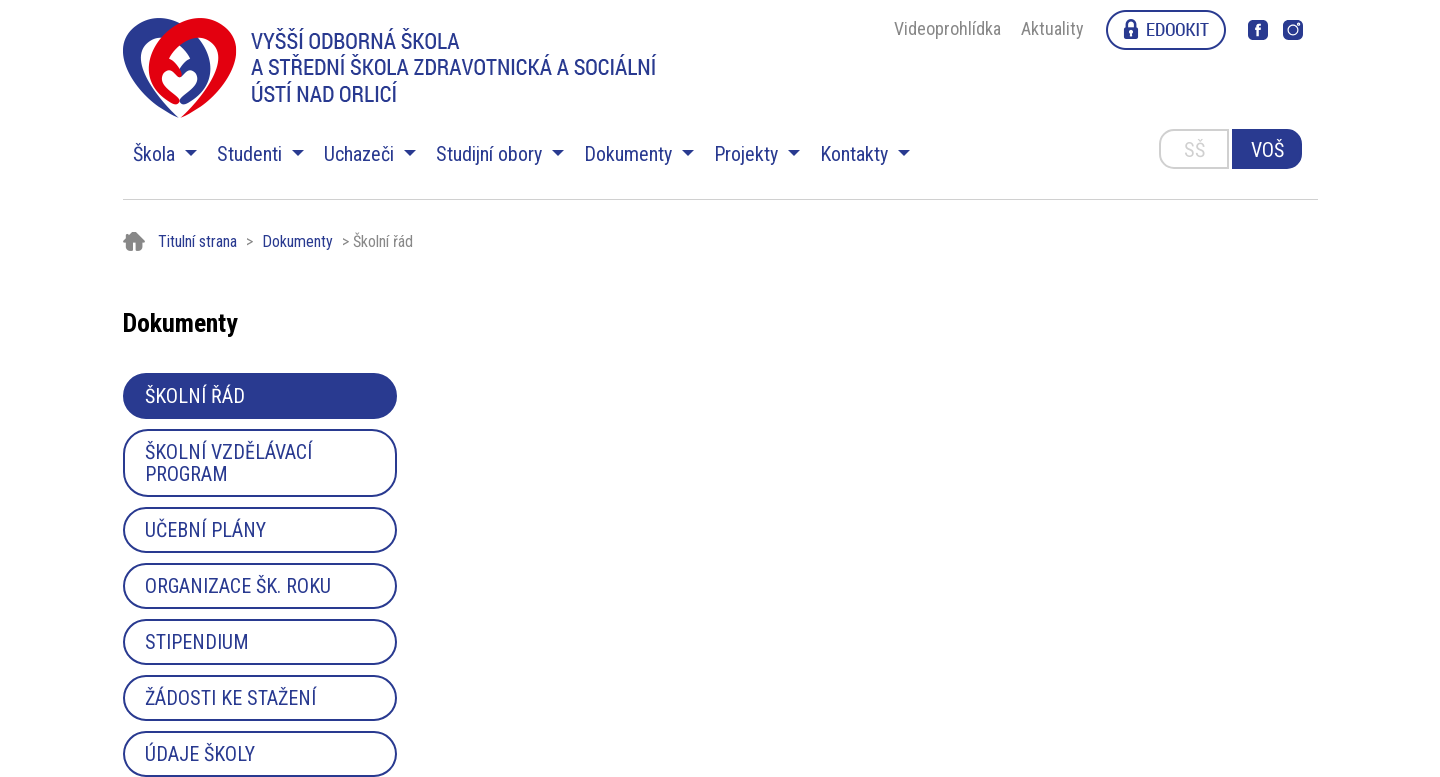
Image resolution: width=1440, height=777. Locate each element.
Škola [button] (156, 154)
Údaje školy (200, 754)
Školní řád (195, 396)
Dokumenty (297, 241)
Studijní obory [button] (491, 154)
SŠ (1194, 150)
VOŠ (1267, 150)
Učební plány (205, 530)
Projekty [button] (748, 154)
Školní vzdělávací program (228, 463)
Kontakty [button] (856, 154)
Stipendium (197, 642)
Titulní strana (197, 241)
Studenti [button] (252, 154)
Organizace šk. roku (238, 586)
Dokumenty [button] (630, 154)
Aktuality (1052, 28)
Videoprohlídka (947, 28)
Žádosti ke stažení (230, 698)
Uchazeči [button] (361, 154)
